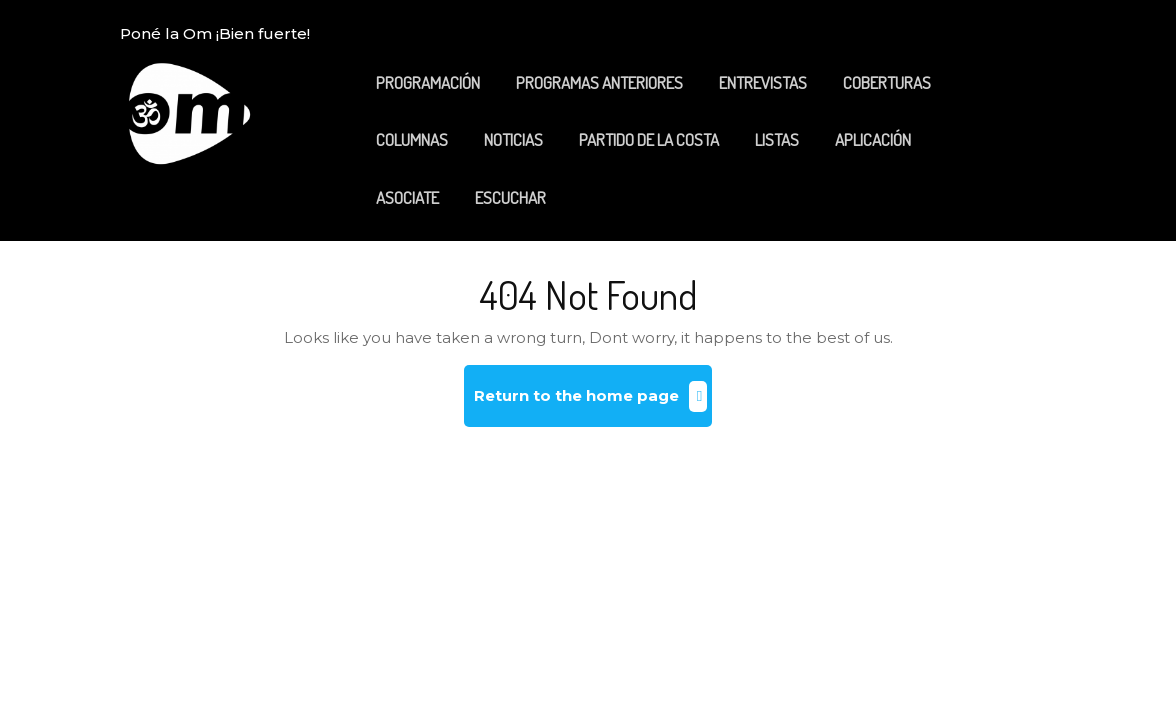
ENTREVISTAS (763, 82)
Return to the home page (593, 403)
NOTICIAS (513, 139)
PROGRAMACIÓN (428, 82)
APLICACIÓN (873, 139)
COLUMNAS (412, 139)
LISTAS (777, 139)
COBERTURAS (887, 82)
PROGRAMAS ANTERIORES (599, 82)
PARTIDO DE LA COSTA (649, 139)
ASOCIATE (407, 197)
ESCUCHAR (510, 197)
